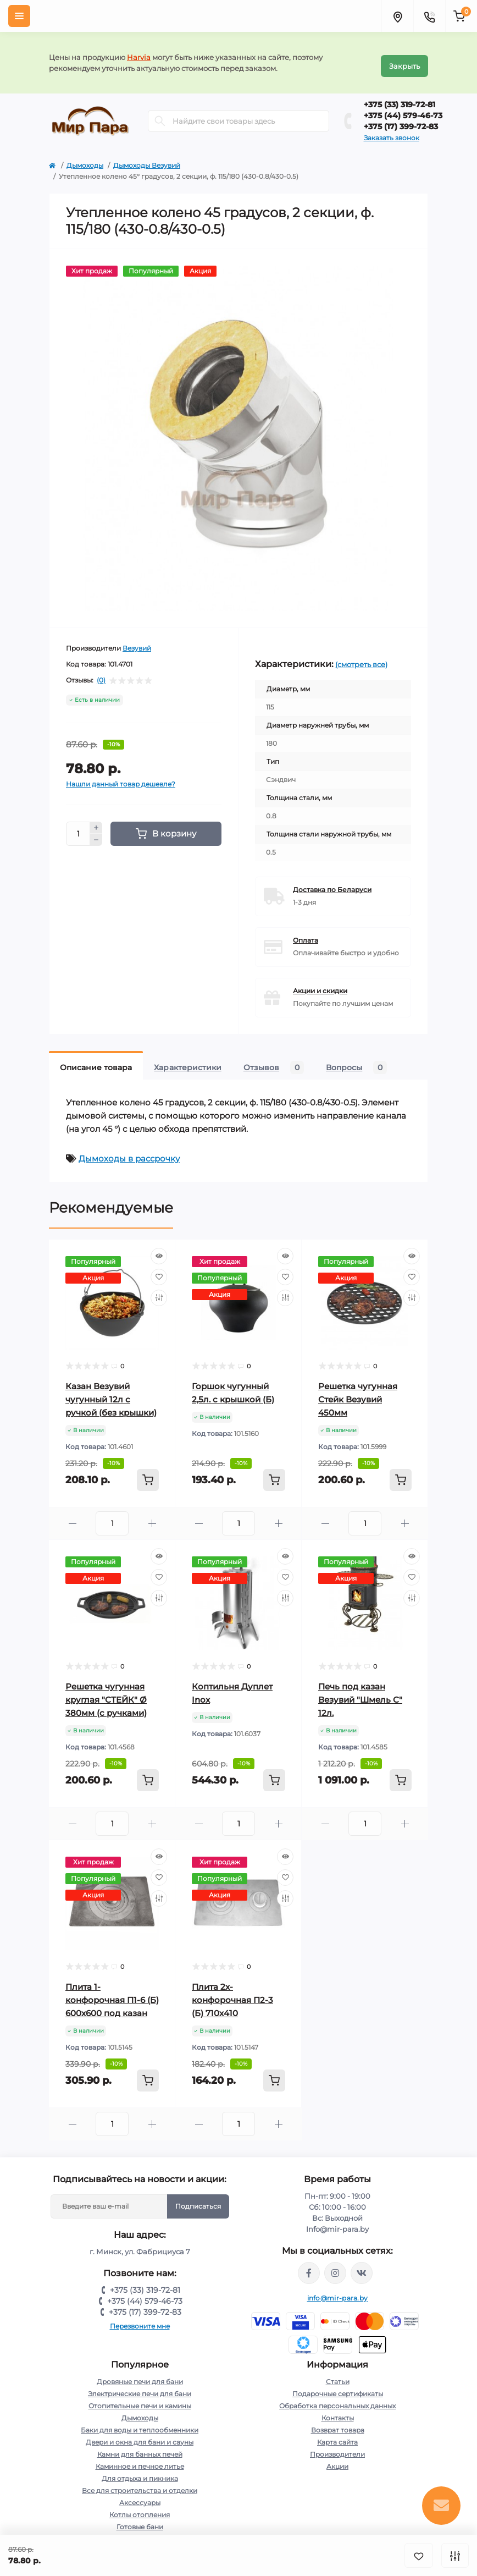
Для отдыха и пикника (140, 2472)
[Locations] (397, 16)
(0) (101, 674)
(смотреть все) (361, 657)
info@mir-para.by (337, 2291)
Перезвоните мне (140, 2319)
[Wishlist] (159, 1270)
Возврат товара (337, 2423)
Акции (337, 2460)
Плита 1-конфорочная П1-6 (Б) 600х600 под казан (112, 1993)
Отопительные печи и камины (139, 2399)
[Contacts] (429, 16)
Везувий (137, 641)
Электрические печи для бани (139, 2387)
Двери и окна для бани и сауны (139, 2435)
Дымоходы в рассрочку (129, 1152)
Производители (337, 2447)
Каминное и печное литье (140, 2460)
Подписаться (198, 2199)
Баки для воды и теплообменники (139, 2423)
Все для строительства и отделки (139, 2484)
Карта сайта (337, 2435)
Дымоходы (84, 159)
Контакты (337, 2411)
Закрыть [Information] (404, 59)
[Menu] (19, 16)
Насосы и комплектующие (140, 2532)
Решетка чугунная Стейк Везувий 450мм (357, 1392)
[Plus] (96, 821)
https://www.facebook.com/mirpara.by (309, 2266)
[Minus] (96, 834)
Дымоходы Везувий (146, 159)
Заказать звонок (391, 131)
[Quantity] (78, 827)
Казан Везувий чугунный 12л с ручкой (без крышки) (111, 1392)
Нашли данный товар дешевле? (120, 777)
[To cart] (148, 1473)
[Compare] (159, 1291)
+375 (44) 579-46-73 (403, 109)
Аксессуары (139, 2496)
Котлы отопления (139, 2508)
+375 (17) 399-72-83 (401, 120)
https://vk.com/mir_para (362, 2266)
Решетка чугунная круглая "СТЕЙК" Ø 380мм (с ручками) (106, 1693)
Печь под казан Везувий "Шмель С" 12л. (360, 1693)
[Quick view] (159, 1249)
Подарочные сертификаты (337, 2387)
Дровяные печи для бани (140, 2375)
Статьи (338, 2375)
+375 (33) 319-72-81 (399, 98)
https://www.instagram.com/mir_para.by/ (335, 2266)
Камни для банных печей (139, 2447)
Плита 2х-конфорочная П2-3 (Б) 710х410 (232, 1993)
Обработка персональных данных (337, 2399)
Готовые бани (140, 2520)
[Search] (160, 115)
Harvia (139, 53)
